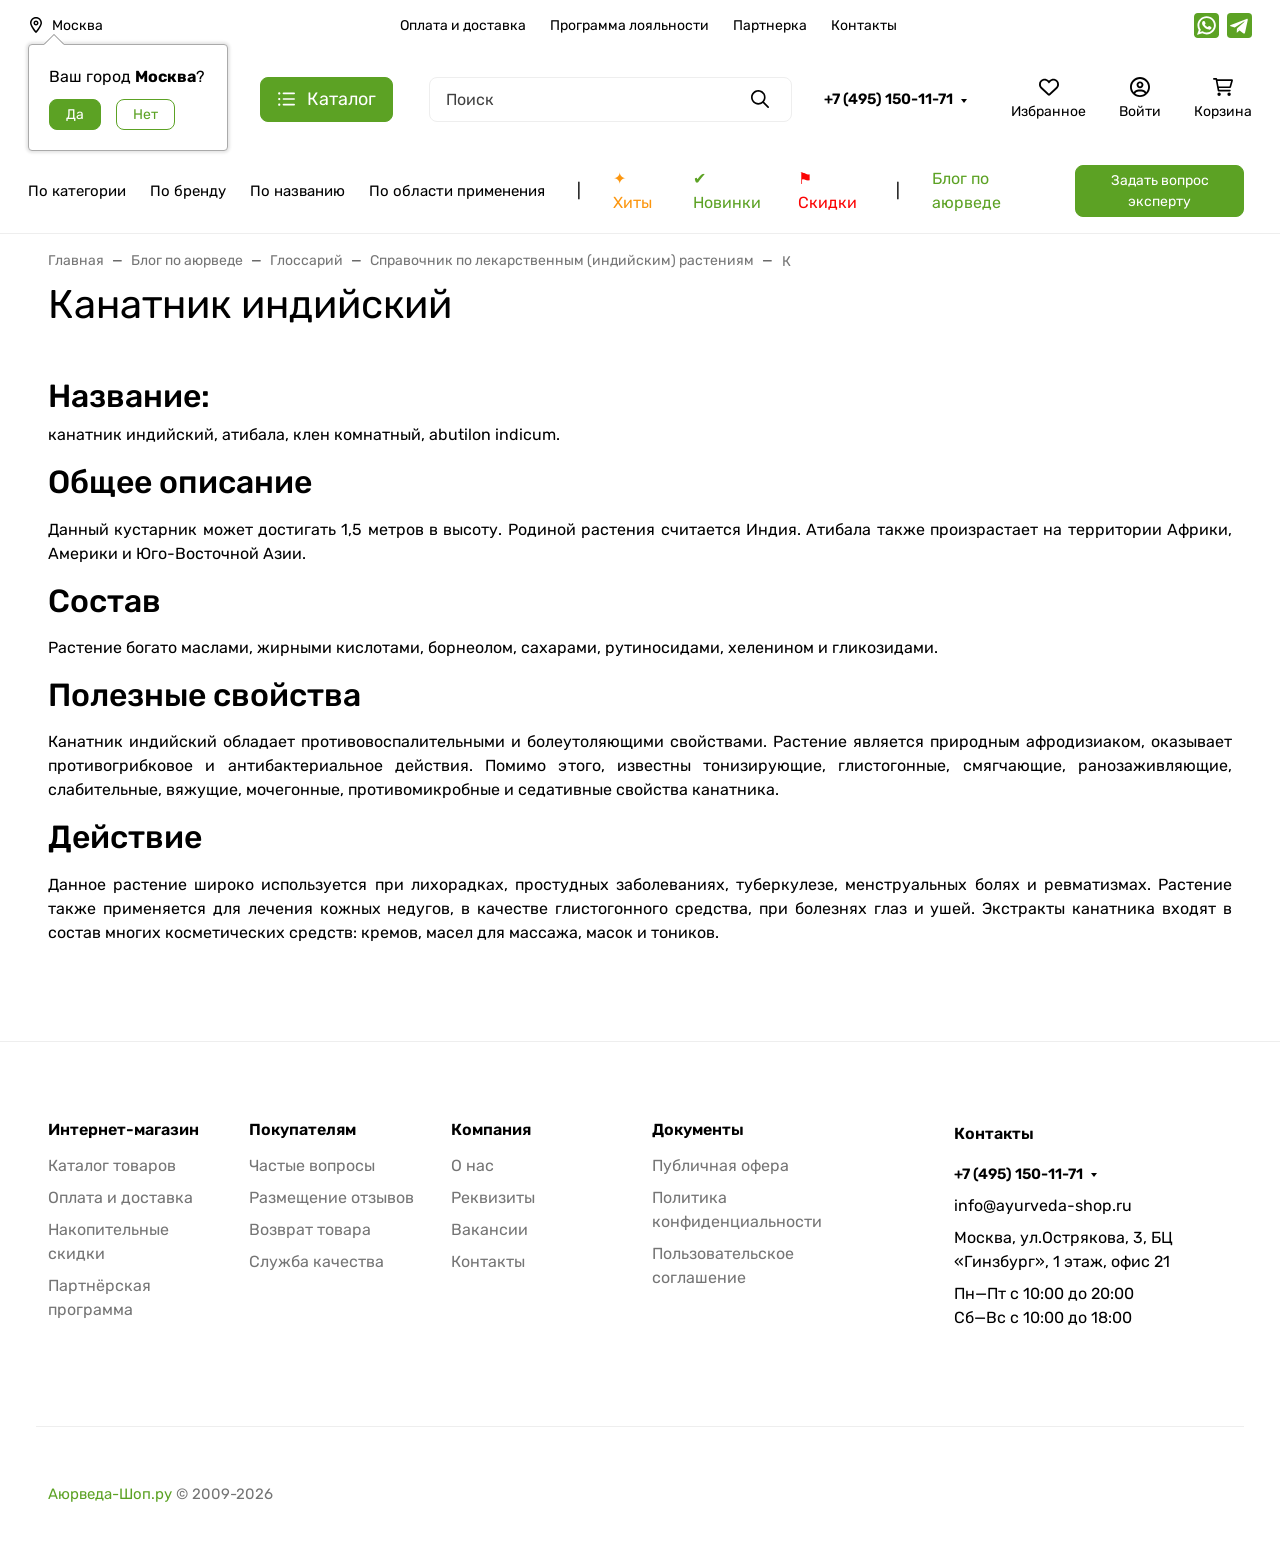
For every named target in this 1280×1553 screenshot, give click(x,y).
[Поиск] (610, 99)
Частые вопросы (312, 1165)
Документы (698, 1130)
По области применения (457, 191)
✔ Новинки (727, 190)
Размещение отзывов (331, 1197)
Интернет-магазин (123, 1130)
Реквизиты (493, 1197)
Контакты (864, 25)
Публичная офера (720, 1165)
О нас (472, 1165)
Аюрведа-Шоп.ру (110, 1494)
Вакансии (489, 1229)
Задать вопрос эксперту (1160, 191)
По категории (77, 191)
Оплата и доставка (463, 25)
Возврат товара (310, 1229)
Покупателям (302, 1130)
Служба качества (316, 1261)
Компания (491, 1130)
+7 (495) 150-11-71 (888, 99)
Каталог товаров (112, 1165)
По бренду (188, 191)
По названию (297, 191)
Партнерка (770, 25)
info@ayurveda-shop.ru (1043, 1205)
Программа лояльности (629, 25)
